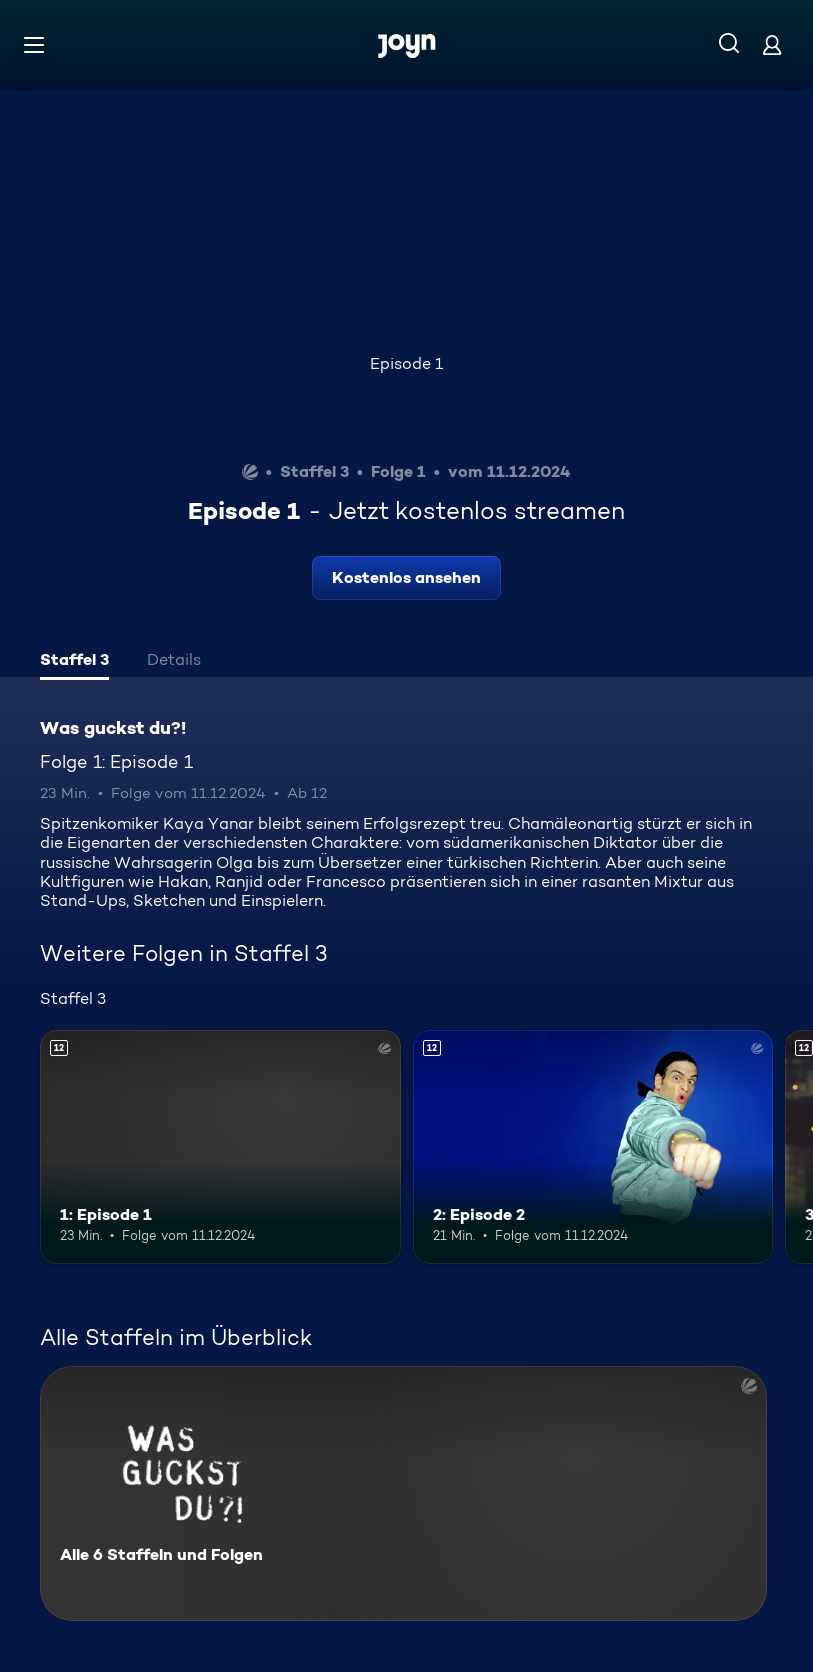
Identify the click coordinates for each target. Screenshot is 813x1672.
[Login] (772, 44)
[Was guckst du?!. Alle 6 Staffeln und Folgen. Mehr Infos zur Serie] (403, 1493)
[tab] (74, 662)
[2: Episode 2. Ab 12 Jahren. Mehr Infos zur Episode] (593, 1147)
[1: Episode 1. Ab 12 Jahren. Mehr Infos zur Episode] (220, 1147)
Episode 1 (406, 363)
